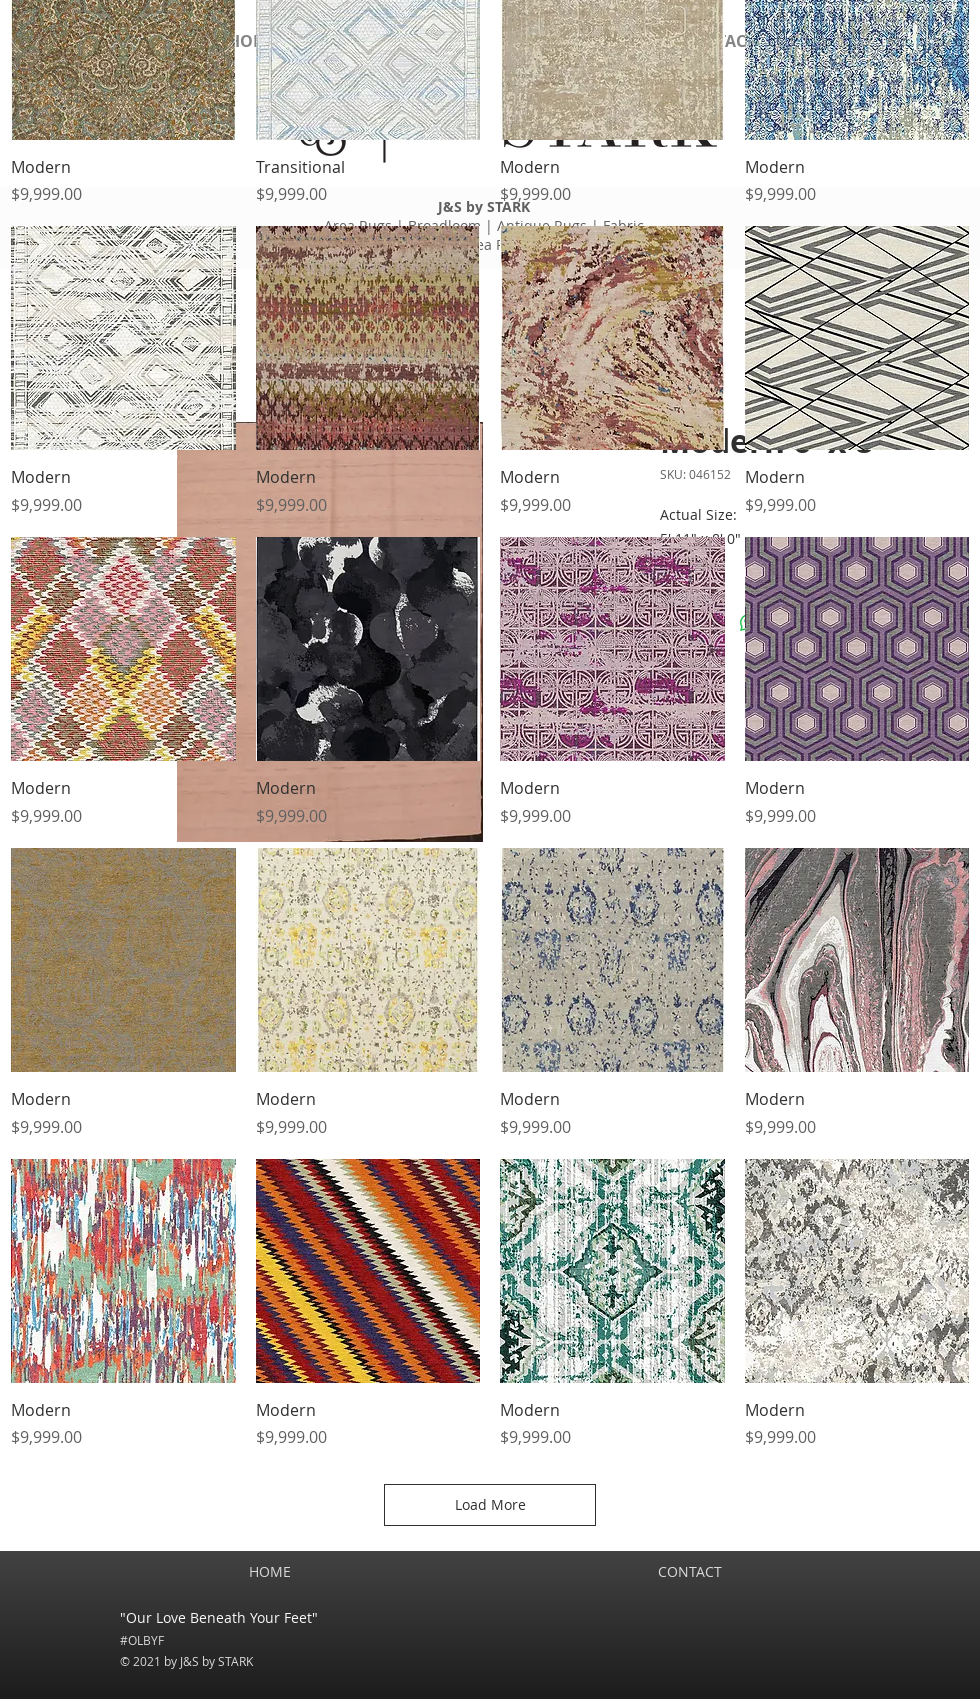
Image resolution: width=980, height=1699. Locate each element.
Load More (490, 1504)
